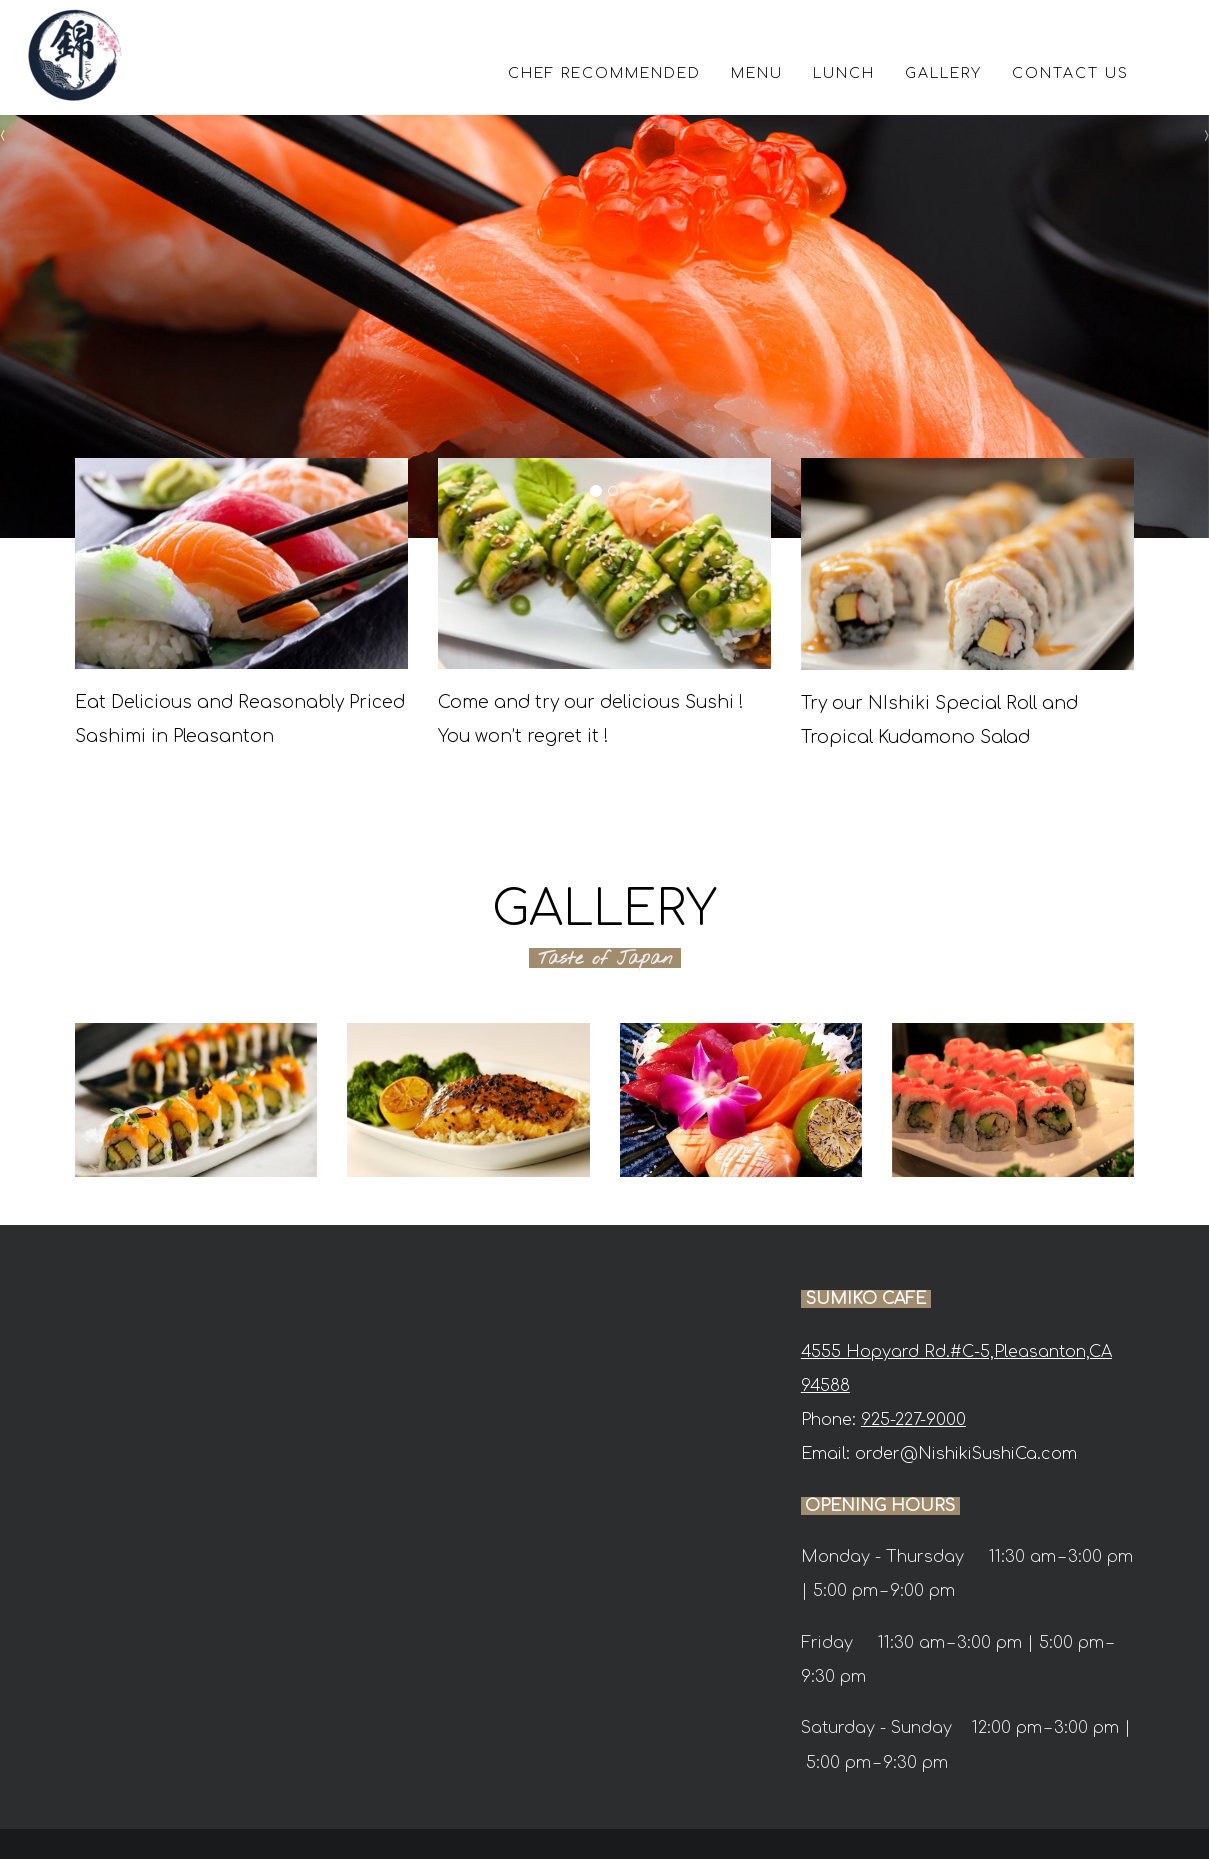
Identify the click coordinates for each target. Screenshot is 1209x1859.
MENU (757, 73)
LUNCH (844, 73)
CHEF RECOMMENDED (604, 73)
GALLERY (943, 73)
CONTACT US (1070, 73)
